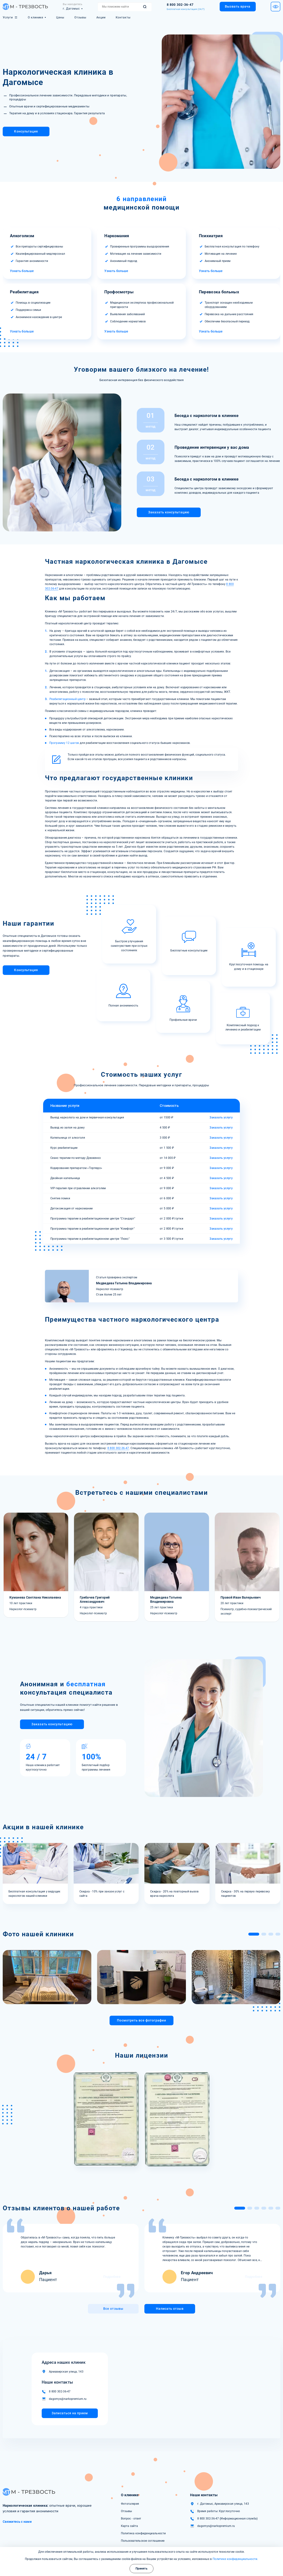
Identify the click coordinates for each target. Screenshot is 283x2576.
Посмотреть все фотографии (141, 2020)
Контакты (123, 17)
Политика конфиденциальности (143, 2533)
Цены (60, 17)
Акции (101, 17)
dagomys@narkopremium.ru (67, 2399)
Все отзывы (113, 2308)
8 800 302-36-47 (118, 1448)
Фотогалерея (130, 2503)
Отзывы (80, 17)
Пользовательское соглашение (143, 2540)
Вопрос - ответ (131, 2518)
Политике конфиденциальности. (235, 2559)
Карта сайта (129, 2526)
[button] (253, 1934)
